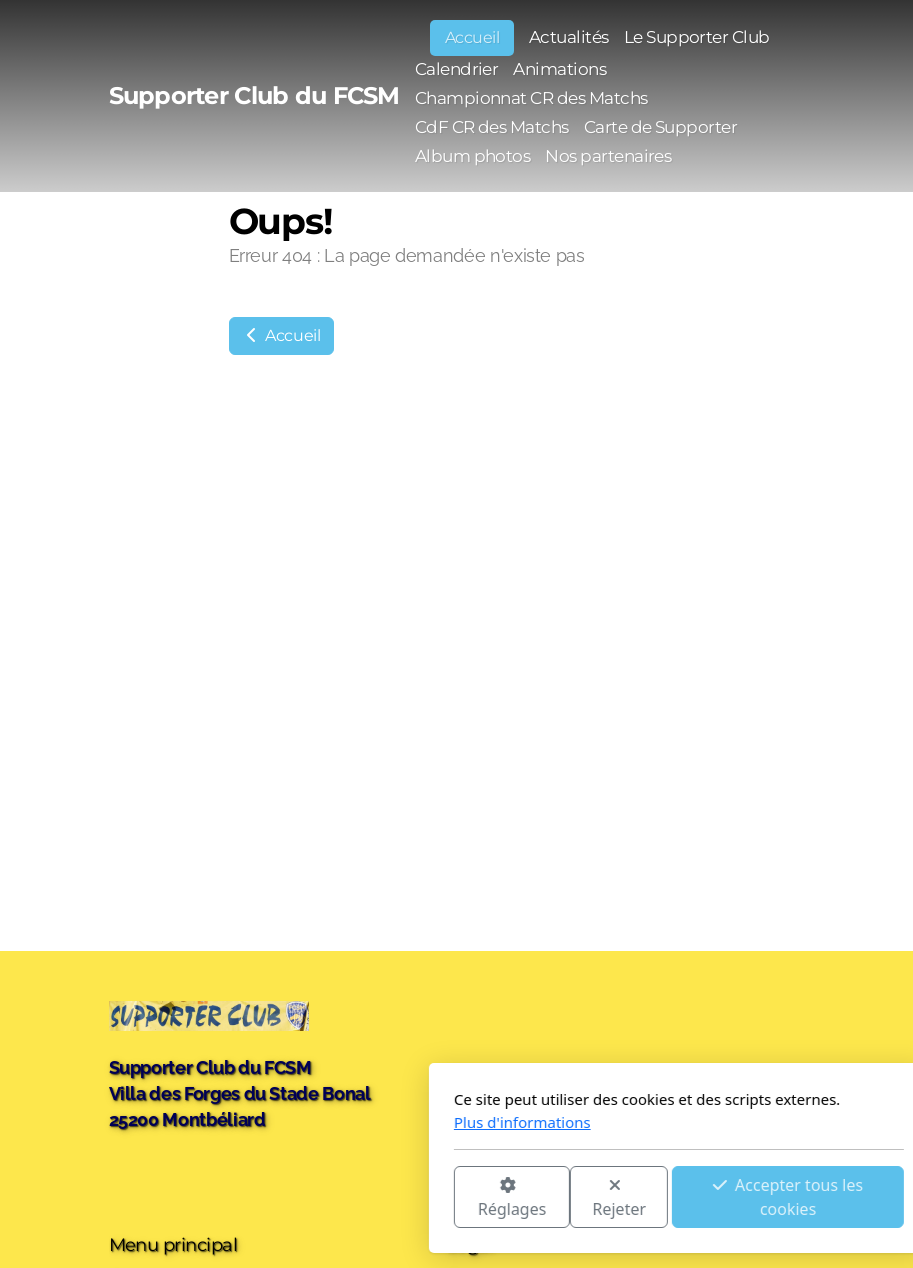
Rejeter (397, 1198)
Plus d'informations (300, 1122)
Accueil (281, 335)
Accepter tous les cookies (566, 1197)
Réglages (289, 1198)
